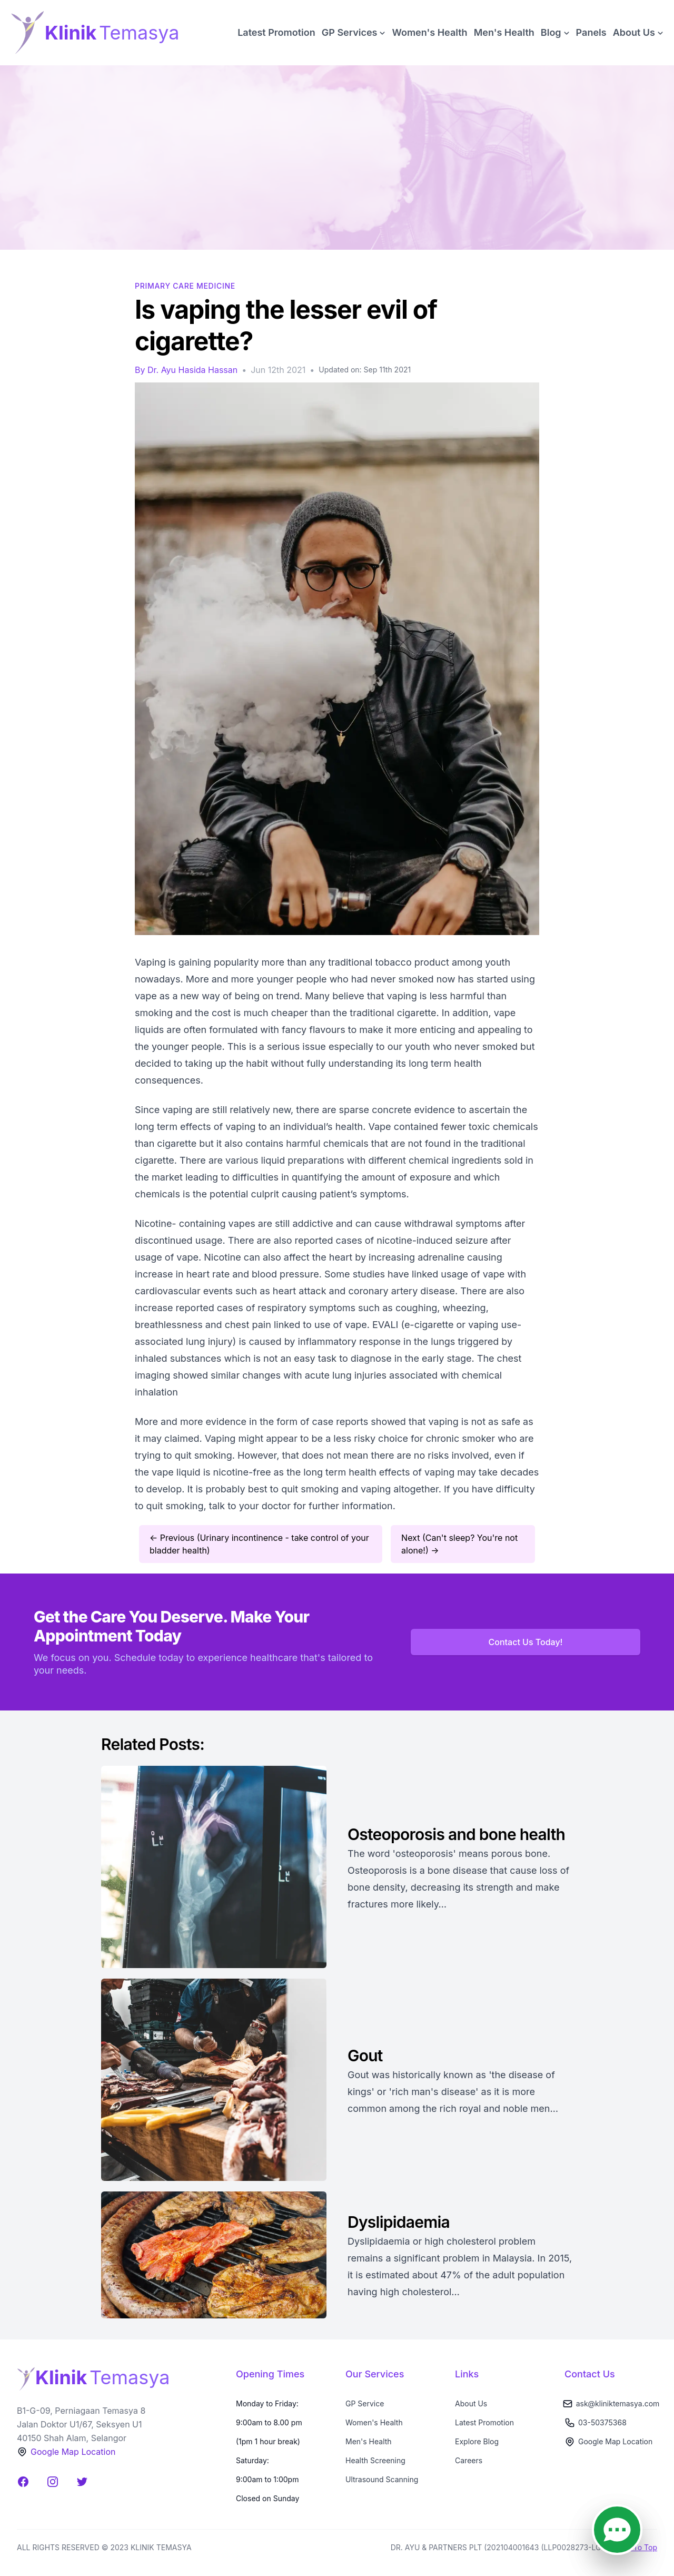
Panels (591, 32)
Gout (365, 2055)
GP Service (364, 2403)
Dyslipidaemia (400, 2222)
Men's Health (504, 32)
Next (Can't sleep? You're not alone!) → (459, 1544)
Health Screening (375, 2460)
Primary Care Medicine (185, 285)
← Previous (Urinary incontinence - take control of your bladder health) (259, 1544)
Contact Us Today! (526, 1642)
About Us (471, 2403)
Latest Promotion (276, 32)
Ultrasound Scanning (381, 2479)
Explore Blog (477, 2441)
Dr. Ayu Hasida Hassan (192, 370)
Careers (468, 2460)
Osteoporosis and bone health (456, 1834)
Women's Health (429, 32)
